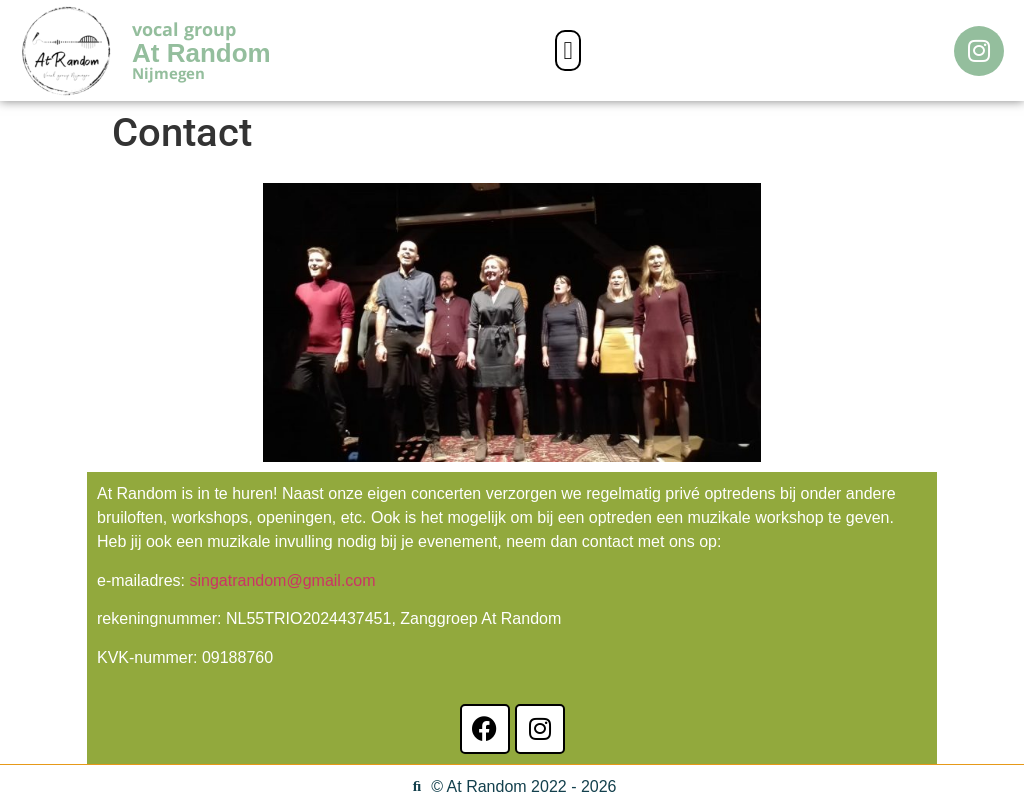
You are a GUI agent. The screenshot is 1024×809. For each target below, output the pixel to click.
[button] (568, 51)
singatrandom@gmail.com (282, 580)
